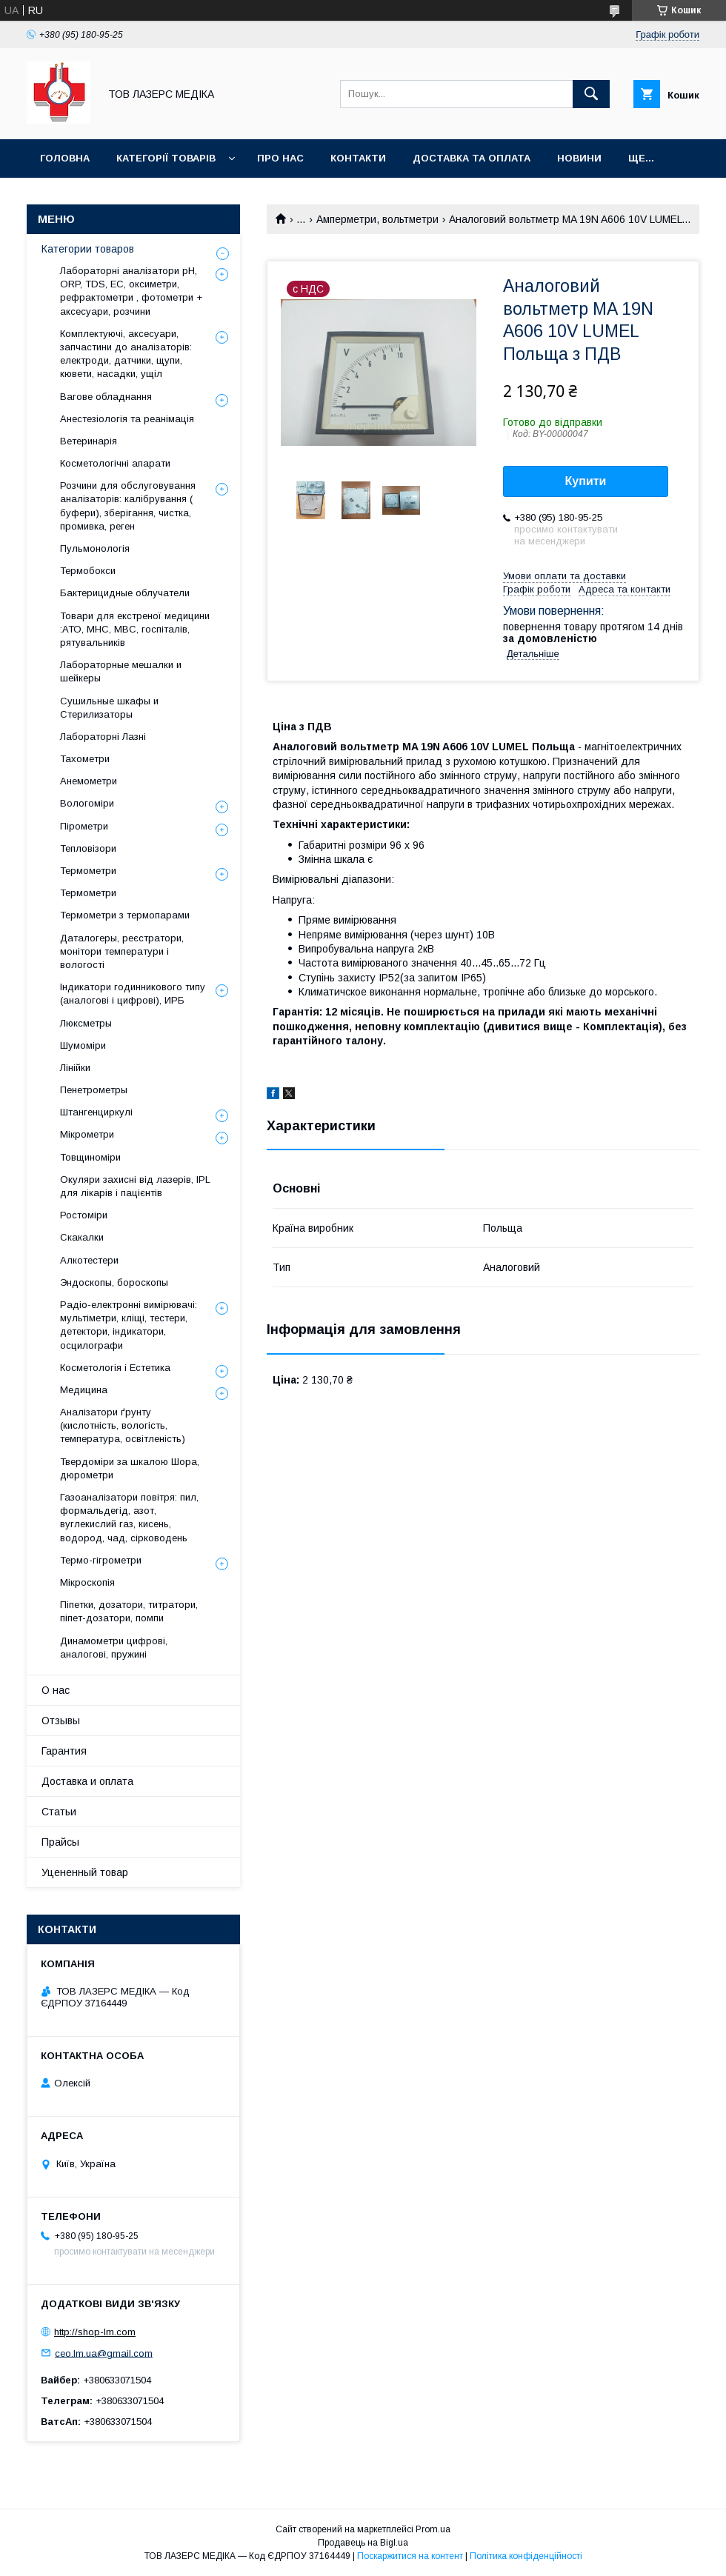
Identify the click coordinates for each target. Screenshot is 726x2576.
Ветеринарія (88, 441)
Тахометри (85, 758)
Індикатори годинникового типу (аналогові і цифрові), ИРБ (132, 993)
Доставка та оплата (471, 158)
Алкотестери (89, 1260)
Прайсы (60, 1842)
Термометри (88, 870)
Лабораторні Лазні (103, 736)
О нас (55, 1690)
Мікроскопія (87, 1582)
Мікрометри (87, 1134)
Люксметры (86, 1023)
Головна (65, 158)
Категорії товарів (166, 158)
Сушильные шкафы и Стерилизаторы (109, 707)
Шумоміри (83, 1045)
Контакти (358, 158)
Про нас (280, 158)
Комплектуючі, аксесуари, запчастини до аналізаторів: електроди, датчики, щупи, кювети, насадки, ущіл (126, 354)
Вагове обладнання (106, 396)
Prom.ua (433, 2529)
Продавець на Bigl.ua (363, 2542)
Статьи (58, 1812)
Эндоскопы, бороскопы (114, 1282)
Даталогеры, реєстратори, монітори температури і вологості (122, 951)
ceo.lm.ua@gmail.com (104, 2352)
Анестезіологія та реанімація (127, 418)
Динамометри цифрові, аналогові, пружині (113, 1647)
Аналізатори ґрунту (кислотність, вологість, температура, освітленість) (122, 1425)
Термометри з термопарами (125, 915)
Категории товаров (87, 249)
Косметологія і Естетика (115, 1367)
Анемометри (88, 781)
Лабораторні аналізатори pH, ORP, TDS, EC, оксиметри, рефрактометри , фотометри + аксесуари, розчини (131, 291)
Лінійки (75, 1067)
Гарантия (64, 1751)
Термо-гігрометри (100, 1560)
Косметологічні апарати (115, 463)
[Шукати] (591, 94)
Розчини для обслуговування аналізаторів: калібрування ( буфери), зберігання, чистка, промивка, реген (128, 506)
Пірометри (84, 826)
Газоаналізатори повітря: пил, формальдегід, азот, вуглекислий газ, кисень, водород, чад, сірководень (129, 1518)
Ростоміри (83, 1215)
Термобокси (88, 570)
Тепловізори (88, 848)
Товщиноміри (90, 1157)
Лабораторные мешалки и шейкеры (121, 671)
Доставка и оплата (87, 1781)
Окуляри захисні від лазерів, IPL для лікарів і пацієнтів (135, 1186)
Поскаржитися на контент (410, 2556)
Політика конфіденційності (526, 2556)
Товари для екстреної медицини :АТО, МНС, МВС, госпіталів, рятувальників (135, 629)
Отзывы (60, 1720)
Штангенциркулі (96, 1112)
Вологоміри (87, 803)
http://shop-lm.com (95, 2332)
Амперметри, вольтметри (377, 219)
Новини (579, 158)
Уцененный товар (84, 1872)
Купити (586, 481)
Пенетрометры (93, 1089)
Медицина (83, 1389)
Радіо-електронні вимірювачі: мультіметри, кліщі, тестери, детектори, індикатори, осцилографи (128, 1325)
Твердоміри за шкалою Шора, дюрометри (129, 1468)
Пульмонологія (95, 548)
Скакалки (82, 1237)
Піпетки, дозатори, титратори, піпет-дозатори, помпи (129, 1611)
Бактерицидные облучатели (125, 592)
